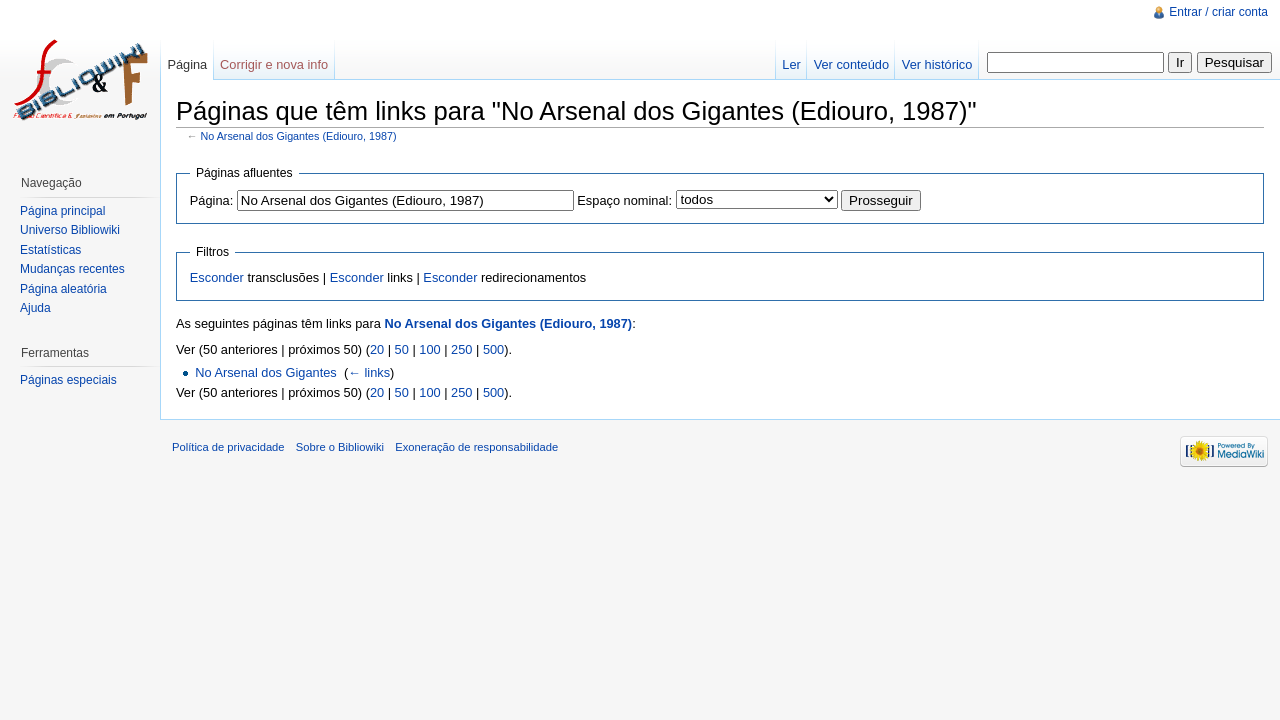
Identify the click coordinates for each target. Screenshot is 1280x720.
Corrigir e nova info (274, 64)
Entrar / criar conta (1218, 12)
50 (402, 349)
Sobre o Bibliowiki (340, 447)
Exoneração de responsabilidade (476, 447)
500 (493, 349)
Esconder (217, 277)
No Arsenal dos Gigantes (266, 372)
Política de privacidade (228, 447)
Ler (791, 64)
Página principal (62, 211)
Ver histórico (937, 64)
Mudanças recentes (72, 269)
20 (377, 349)
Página (187, 64)
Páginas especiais (68, 380)
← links (369, 372)
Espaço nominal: (624, 200)
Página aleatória (63, 289)
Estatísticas (50, 250)
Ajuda (35, 308)
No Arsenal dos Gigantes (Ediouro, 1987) (299, 136)
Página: (211, 200)
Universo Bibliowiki (70, 230)
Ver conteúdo (851, 64)
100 (429, 349)
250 (461, 349)
